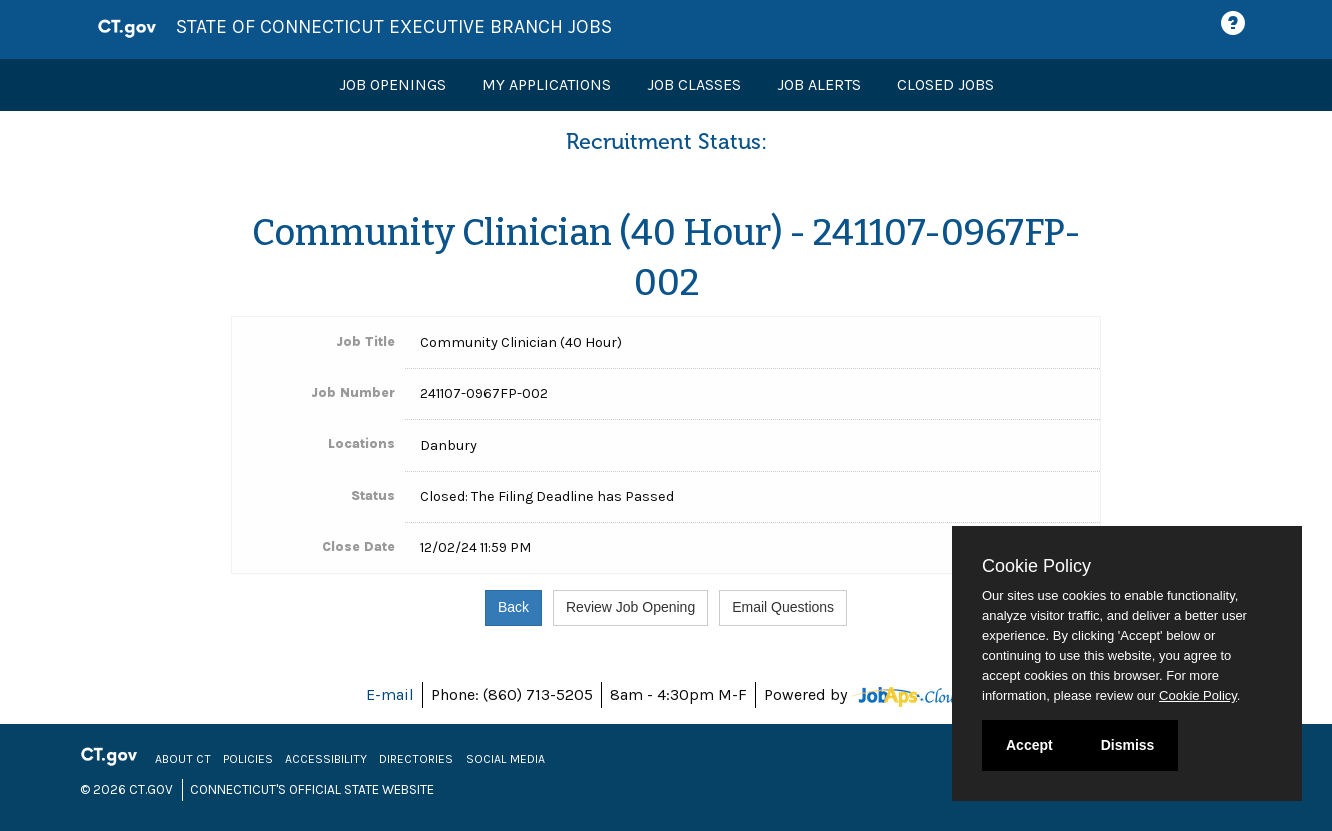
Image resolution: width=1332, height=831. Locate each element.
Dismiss (1128, 745)
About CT (183, 759)
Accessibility (326, 759)
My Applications (546, 84)
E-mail (390, 694)
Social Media (505, 759)
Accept (1029, 745)
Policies (248, 759)
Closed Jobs (945, 84)
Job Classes (694, 84)
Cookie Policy (1036, 566)
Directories (416, 759)
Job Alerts (819, 84)
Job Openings (392, 84)
